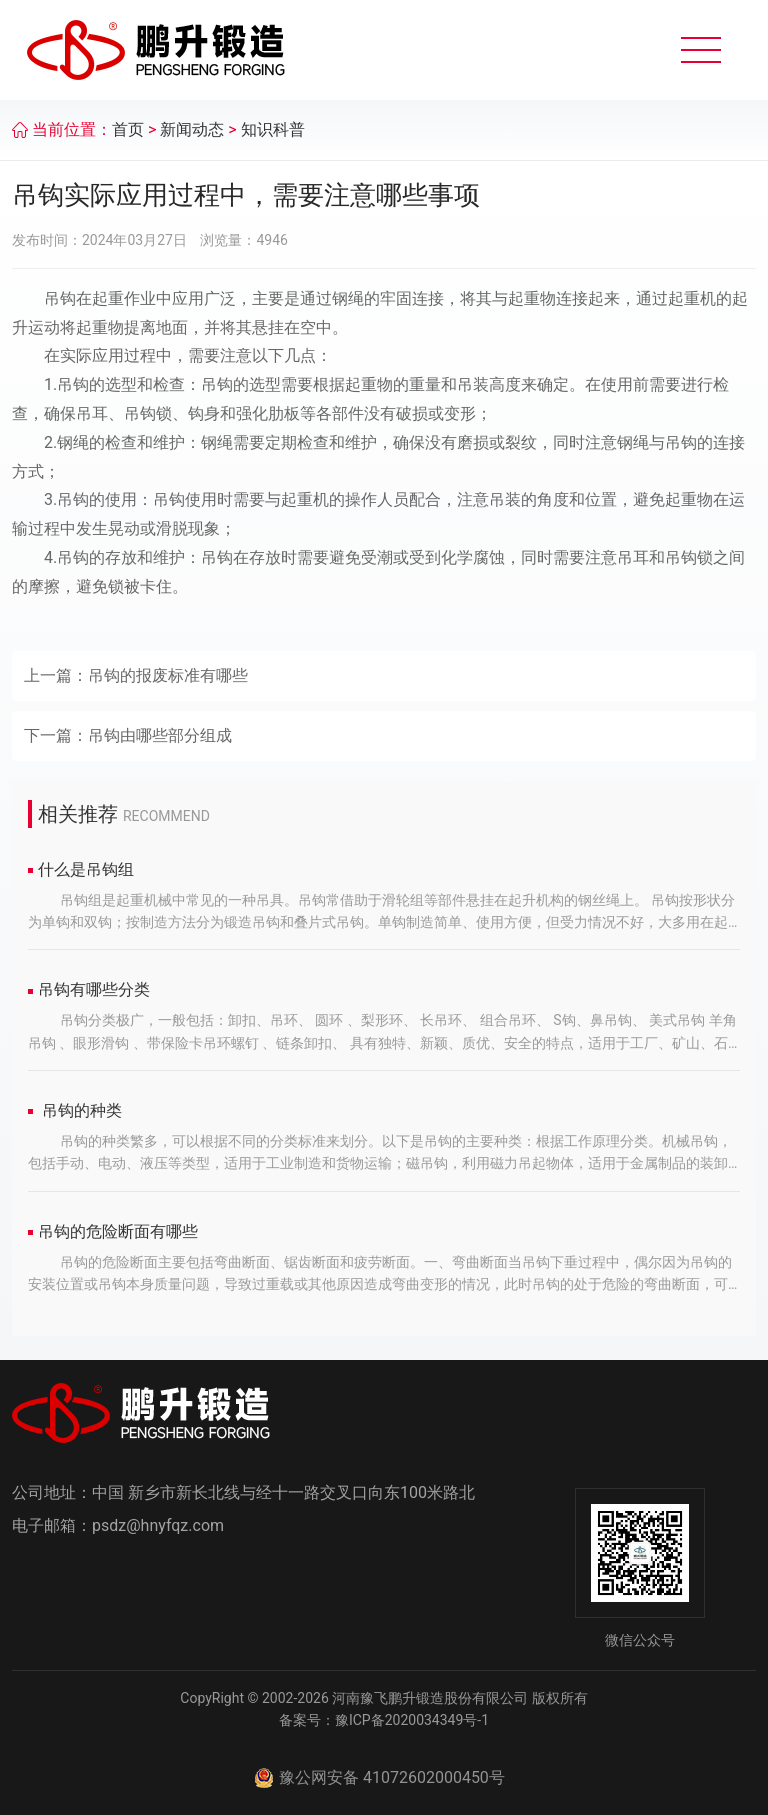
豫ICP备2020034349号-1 (412, 1720)
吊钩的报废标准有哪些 (168, 675)
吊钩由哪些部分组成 (160, 735)
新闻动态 (192, 129)
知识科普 (273, 129)
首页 (128, 129)
